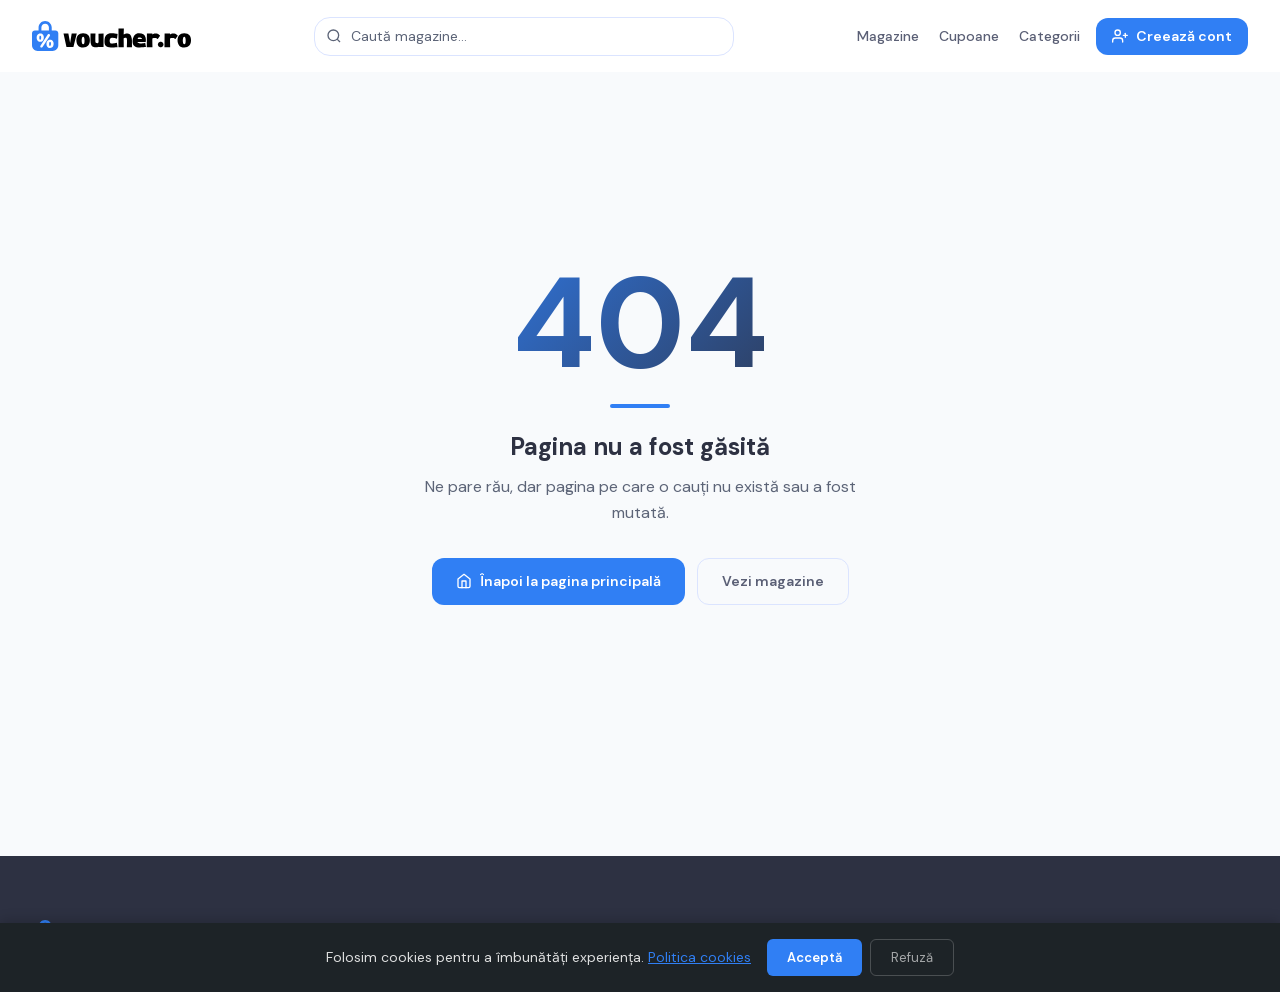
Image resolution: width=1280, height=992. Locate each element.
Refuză (912, 957)
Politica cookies (699, 957)
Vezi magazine (773, 581)
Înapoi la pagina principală (558, 581)
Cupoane (969, 36)
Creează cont (1172, 36)
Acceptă (814, 957)
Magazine (888, 36)
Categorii (1049, 36)
